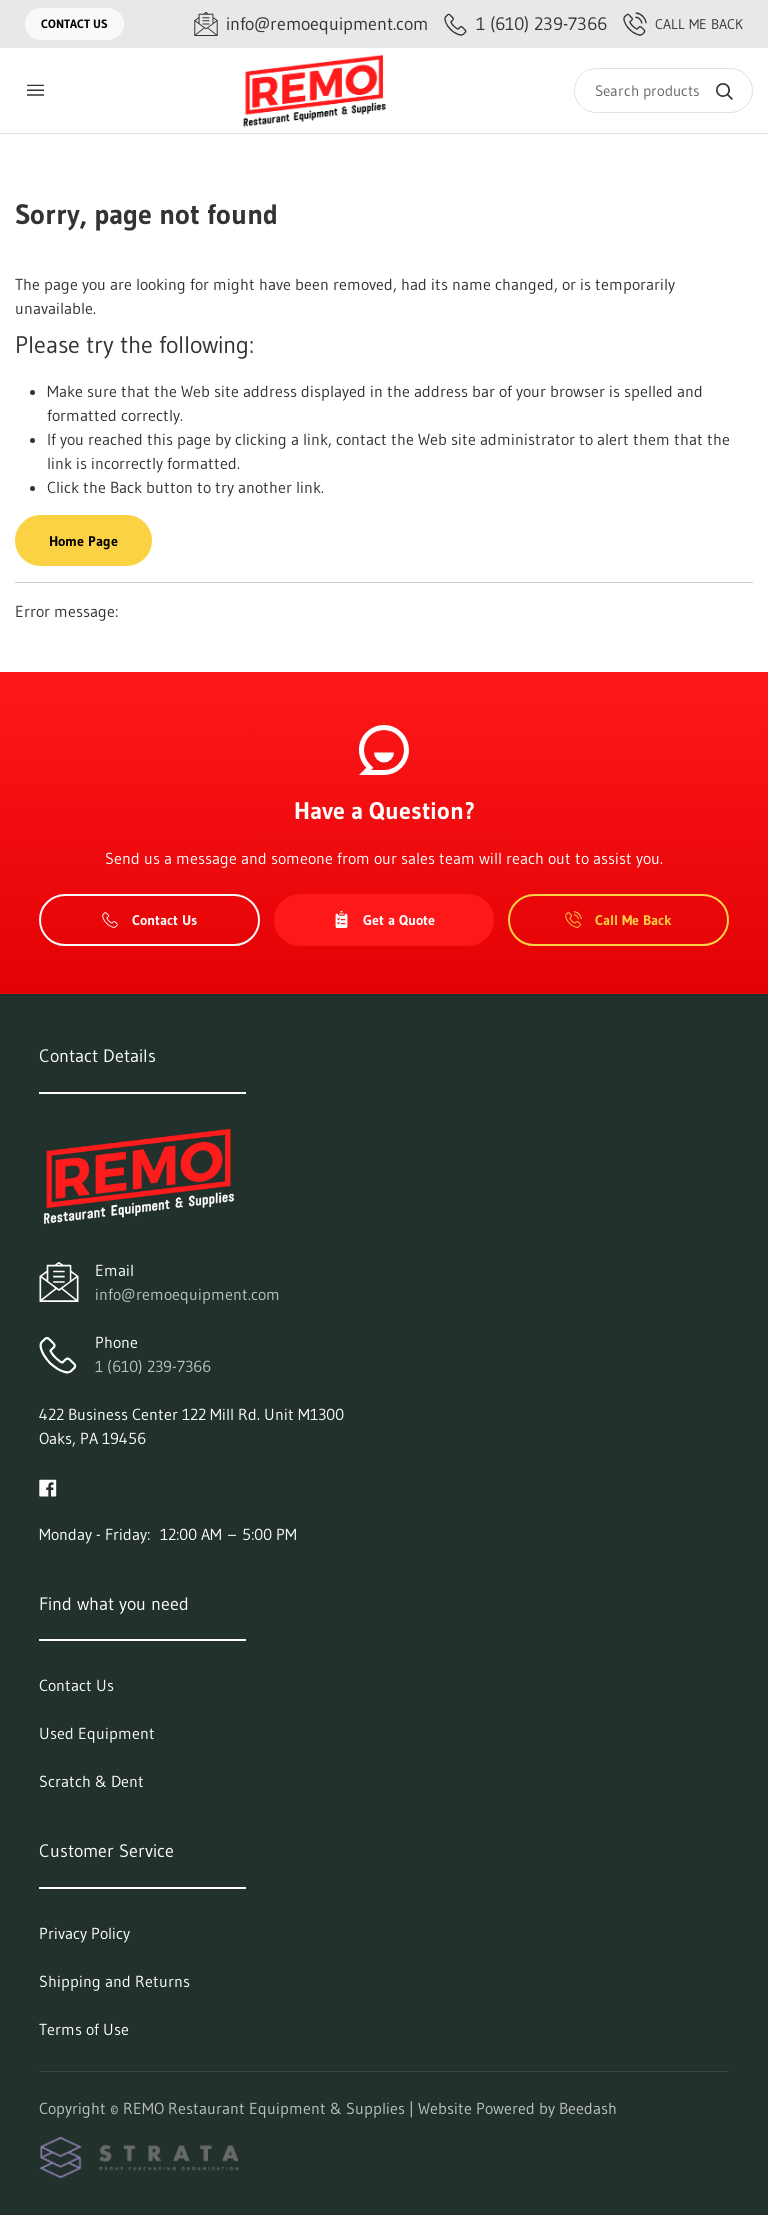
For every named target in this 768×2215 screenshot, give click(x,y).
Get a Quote (384, 920)
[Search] (663, 90)
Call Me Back (683, 24)
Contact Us (74, 23)
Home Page (83, 541)
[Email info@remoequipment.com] (311, 24)
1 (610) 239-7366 (153, 1366)
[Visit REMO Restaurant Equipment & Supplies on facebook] (48, 1486)
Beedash (588, 2108)
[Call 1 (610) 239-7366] (525, 24)
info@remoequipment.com (187, 1294)
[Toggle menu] (35, 90)
